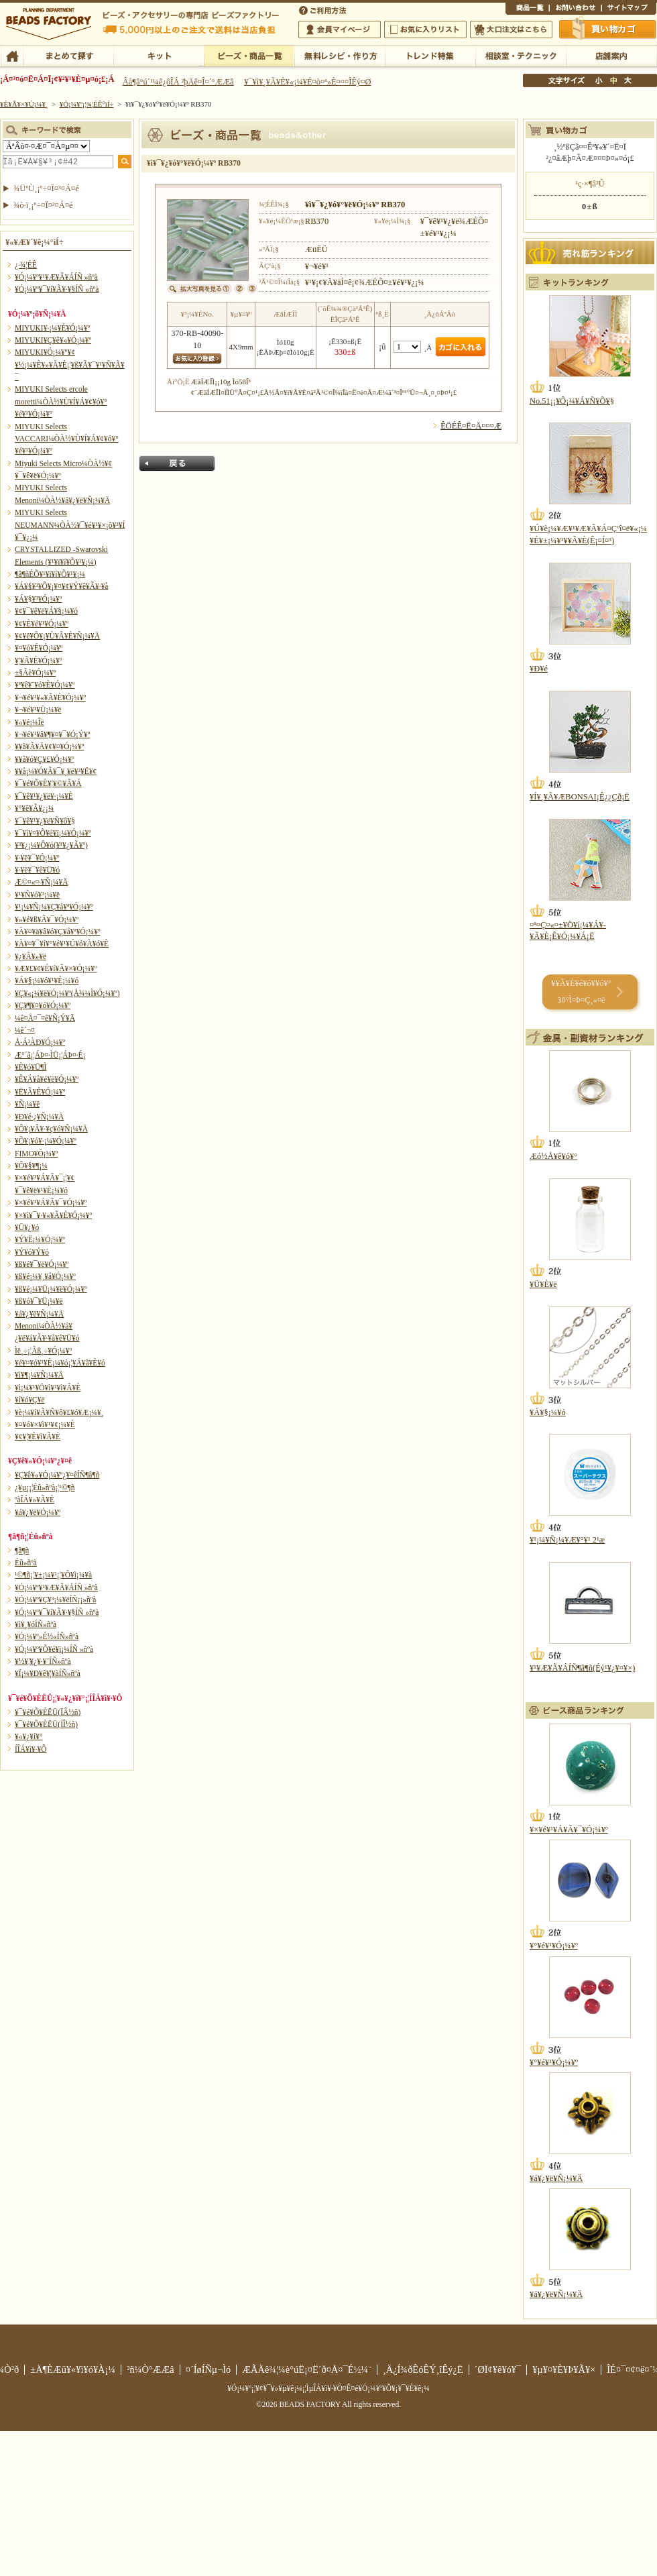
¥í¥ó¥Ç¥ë (30, 1400)
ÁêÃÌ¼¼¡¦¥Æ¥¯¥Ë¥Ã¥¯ (520, 55)
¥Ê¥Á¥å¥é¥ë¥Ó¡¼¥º (46, 1079)
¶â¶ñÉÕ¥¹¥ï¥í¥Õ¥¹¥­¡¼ (50, 574)
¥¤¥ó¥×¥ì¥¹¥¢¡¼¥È (45, 1424)
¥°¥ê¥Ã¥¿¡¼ (34, 808)
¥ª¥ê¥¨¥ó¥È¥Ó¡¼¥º (44, 685)
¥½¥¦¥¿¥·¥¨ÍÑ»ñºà (43, 1661)
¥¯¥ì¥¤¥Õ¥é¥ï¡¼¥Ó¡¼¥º (53, 833)
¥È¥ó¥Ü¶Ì (30, 1067)
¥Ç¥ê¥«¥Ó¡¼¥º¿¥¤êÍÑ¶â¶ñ (57, 1475)
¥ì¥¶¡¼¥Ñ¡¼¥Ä (39, 1375)
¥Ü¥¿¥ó (27, 1227)
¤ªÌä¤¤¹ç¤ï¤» (575, 9)
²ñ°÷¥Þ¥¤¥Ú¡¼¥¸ (339, 29)
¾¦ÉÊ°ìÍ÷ (527, 9)
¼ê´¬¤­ (25, 1030)
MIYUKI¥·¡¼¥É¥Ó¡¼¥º (52, 328)
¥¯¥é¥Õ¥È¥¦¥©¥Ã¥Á (48, 783)
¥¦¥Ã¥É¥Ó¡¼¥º (38, 661)
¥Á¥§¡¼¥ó (548, 1412)
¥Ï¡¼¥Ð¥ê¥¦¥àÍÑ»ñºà (47, 1673)
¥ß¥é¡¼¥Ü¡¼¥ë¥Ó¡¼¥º (51, 1289)
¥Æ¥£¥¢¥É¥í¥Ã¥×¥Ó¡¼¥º (56, 968)
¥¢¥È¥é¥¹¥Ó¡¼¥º (41, 624)
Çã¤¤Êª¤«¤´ (608, 29)
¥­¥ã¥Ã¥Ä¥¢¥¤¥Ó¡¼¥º (49, 746)
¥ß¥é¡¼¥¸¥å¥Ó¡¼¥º (45, 1276)
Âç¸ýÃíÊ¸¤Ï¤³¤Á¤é (511, 29)
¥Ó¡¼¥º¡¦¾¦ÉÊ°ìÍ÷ (249, 55)
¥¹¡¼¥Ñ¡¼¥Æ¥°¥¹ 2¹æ (567, 1540)
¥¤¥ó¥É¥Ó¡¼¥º (38, 648)
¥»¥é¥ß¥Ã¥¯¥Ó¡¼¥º (46, 919)
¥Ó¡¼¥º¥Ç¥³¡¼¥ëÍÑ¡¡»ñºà (55, 1599)
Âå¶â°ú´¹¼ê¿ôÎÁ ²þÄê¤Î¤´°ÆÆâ (178, 82)
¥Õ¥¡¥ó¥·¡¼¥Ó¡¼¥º (45, 1141)
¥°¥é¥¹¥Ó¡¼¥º (554, 1945)
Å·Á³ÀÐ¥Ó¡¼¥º (40, 1042)
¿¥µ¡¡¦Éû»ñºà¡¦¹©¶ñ (44, 1487)
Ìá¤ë (177, 463)
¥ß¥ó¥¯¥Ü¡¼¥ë (39, 1301)
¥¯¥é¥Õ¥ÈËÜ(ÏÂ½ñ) (47, 1712)
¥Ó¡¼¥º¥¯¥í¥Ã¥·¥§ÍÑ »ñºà (57, 289)
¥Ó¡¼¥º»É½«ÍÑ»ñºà (46, 1636)
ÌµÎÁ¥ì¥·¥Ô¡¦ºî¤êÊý (339, 55)
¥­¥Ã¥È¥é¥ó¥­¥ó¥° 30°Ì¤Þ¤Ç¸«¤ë (581, 991)
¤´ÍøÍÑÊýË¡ (323, 9)
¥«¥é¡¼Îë (29, 722)
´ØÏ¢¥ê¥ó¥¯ (498, 2369)
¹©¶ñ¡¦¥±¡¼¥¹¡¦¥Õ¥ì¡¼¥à (53, 1575)
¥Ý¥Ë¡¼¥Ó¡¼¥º (40, 1239)
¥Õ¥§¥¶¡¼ (31, 1166)
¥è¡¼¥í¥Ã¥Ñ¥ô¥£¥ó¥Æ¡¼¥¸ (59, 1412)
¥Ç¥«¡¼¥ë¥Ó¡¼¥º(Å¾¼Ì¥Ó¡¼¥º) (67, 993)
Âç (627, 80)
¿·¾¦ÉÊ (26, 265)
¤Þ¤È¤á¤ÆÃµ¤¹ (68, 55)
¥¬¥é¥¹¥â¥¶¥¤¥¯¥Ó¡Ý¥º (52, 734)
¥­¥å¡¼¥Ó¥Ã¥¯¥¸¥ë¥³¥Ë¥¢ (56, 771)
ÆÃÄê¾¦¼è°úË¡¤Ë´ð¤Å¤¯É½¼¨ (306, 2369)
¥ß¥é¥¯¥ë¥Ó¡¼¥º (41, 1264)
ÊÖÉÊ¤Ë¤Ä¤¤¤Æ (470, 426)
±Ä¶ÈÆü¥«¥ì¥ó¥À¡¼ (72, 2369)
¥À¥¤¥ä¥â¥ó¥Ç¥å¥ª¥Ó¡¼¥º (57, 932)
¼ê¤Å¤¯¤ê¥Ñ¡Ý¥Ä (45, 1018)
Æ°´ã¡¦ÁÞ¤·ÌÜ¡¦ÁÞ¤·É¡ (50, 1055)
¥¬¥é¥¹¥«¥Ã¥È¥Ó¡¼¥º (50, 697)
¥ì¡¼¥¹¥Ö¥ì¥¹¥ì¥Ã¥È (47, 1388)
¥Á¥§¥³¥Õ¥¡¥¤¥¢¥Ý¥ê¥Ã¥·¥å (61, 586)
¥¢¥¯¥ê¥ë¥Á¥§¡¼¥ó (46, 611)
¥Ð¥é (539, 668)
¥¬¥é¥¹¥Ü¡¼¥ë (38, 710)
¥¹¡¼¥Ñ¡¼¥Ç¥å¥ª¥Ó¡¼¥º (54, 907)
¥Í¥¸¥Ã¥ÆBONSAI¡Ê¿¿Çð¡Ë (580, 796)
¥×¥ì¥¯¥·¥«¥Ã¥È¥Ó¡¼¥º (53, 1215)
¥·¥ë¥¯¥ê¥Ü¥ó (37, 870)
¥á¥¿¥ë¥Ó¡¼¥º (37, 1512)
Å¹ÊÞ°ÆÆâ (611, 55)
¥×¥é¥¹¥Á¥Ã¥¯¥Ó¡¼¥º (50, 1202)
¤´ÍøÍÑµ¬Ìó (208, 2369)
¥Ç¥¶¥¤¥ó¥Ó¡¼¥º (42, 1005)
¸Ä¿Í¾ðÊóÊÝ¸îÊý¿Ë (423, 2369)
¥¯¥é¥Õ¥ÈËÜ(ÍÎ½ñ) (46, 1724)
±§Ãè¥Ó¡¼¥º (35, 673)
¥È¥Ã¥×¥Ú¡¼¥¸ (24, 104)
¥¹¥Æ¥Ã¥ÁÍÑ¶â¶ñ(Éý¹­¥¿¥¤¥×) (582, 1668)
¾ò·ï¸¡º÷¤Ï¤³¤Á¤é (43, 205)
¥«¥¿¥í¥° (29, 1736)
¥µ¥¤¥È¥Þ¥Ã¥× (628, 9)
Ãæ (613, 80)
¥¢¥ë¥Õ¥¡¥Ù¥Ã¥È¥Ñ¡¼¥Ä (57, 636)
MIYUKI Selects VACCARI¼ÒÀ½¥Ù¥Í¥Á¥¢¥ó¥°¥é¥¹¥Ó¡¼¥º (67, 439)
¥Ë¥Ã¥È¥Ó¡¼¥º (40, 1092)
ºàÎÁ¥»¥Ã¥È (34, 1500)
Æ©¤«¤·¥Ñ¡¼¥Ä (41, 882)
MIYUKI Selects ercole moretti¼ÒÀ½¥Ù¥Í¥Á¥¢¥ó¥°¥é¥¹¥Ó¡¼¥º (61, 401)
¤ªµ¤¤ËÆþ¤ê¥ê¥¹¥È (425, 29)
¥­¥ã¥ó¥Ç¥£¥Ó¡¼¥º (44, 759)
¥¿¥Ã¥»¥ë (30, 956)
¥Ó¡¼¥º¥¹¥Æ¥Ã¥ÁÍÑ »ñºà (56, 277)
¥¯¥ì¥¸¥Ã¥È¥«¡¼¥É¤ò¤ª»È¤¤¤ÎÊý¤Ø (307, 82)
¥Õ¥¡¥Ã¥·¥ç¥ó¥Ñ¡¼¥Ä (51, 1129)
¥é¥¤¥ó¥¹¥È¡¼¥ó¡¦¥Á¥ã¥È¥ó (60, 1363)
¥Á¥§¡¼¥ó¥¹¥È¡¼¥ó (46, 980)
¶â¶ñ (22, 1551)
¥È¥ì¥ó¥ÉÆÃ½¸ (430, 55)
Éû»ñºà (26, 1563)
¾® (599, 80)
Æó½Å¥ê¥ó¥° (553, 1156)
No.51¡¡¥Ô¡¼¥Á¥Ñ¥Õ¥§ (572, 401)
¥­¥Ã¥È (158, 55)
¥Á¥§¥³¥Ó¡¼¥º (38, 599)
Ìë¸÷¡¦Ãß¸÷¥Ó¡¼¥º (43, 1351)
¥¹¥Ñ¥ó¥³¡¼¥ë (37, 895)
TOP (11, 55)
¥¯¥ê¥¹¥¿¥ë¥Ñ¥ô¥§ (45, 821)
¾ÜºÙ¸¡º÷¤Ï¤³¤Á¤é (46, 188)
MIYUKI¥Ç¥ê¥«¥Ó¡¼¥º (53, 340)
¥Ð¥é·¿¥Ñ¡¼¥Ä (39, 1117)
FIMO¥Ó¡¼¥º (36, 1154)
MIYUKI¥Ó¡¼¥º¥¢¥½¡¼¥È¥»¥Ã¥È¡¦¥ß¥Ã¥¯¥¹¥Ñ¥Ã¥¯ (70, 364)
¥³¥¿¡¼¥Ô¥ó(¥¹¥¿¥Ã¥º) (51, 845)
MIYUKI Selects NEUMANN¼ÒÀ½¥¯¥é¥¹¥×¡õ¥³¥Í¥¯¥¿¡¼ (70, 524)
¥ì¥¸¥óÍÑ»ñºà (35, 1624)
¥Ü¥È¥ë (543, 1284)
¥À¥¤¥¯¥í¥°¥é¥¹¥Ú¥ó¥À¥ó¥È (62, 944)
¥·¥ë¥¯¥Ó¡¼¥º (37, 858)
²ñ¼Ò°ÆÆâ (150, 2369)
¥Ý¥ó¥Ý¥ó (32, 1252)
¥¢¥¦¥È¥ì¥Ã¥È (37, 1437)
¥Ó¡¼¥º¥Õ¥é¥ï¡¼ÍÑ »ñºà (54, 1649)
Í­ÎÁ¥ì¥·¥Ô (30, 1749)
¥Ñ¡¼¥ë (27, 1104)
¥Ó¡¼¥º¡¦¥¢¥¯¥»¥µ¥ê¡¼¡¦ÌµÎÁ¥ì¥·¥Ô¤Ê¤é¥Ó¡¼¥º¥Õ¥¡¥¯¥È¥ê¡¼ (328, 2388)
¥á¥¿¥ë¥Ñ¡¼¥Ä (39, 1314)
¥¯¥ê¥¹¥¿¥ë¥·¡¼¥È (44, 796)
